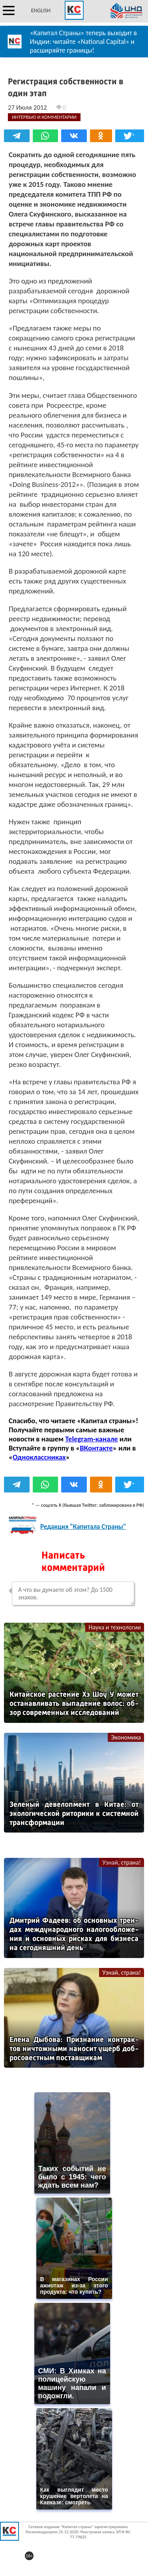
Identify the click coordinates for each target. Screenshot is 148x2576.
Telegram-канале (91, 1438)
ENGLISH (41, 10)
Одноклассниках (39, 1457)
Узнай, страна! (121, 1862)
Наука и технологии (114, 1627)
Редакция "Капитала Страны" (83, 1527)
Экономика (126, 1737)
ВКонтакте (96, 1447)
